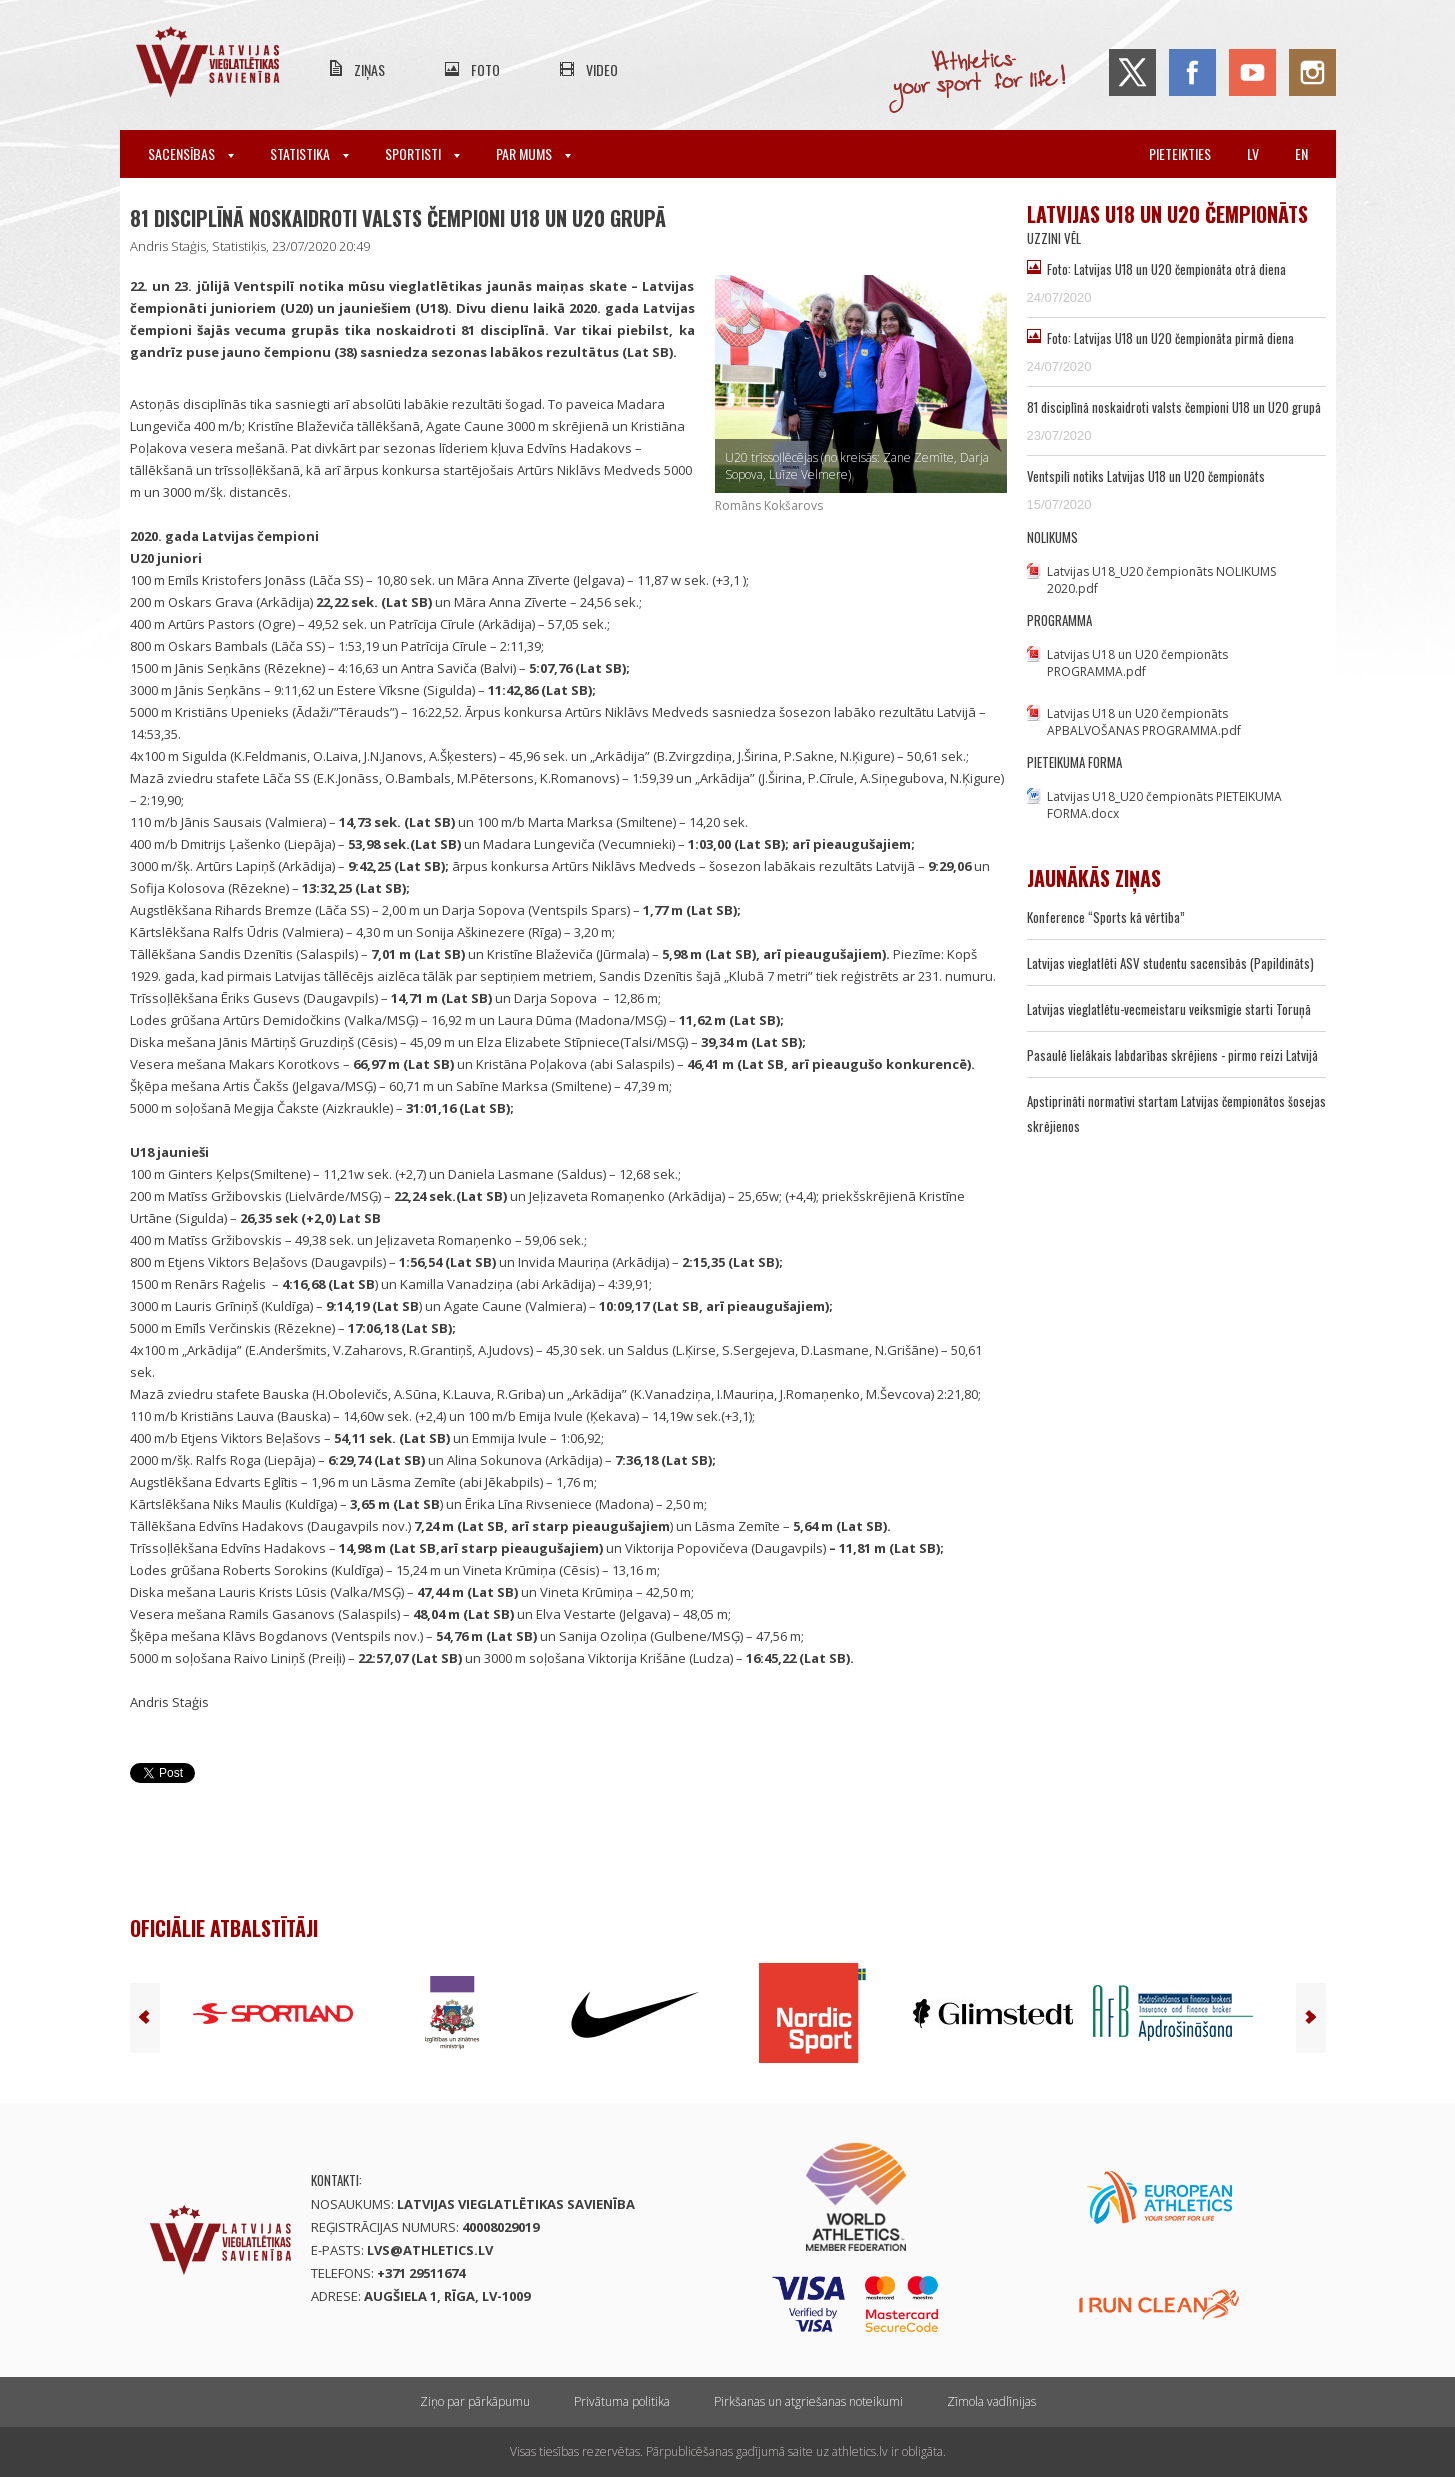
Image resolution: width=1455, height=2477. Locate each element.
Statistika (309, 153)
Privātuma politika (622, 2401)
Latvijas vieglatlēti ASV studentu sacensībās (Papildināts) (1170, 963)
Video (602, 69)
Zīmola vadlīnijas (991, 2401)
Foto (485, 69)
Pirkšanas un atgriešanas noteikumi (808, 2401)
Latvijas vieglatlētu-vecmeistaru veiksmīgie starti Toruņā (1169, 1009)
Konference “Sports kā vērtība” (1106, 917)
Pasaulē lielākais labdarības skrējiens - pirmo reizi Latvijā (1172, 1055)
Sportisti (422, 153)
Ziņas (369, 69)
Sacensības (191, 153)
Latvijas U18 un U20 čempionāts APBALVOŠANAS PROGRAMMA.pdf (1144, 722)
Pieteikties (1180, 153)
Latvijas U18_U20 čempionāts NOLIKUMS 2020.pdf (1161, 580)
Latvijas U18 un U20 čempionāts (1167, 214)
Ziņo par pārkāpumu (475, 2401)
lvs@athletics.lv (430, 2250)
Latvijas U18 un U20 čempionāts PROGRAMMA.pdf (1137, 663)
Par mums (533, 153)
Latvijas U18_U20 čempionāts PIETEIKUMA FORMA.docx (1164, 805)
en (1301, 153)
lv (1253, 153)
